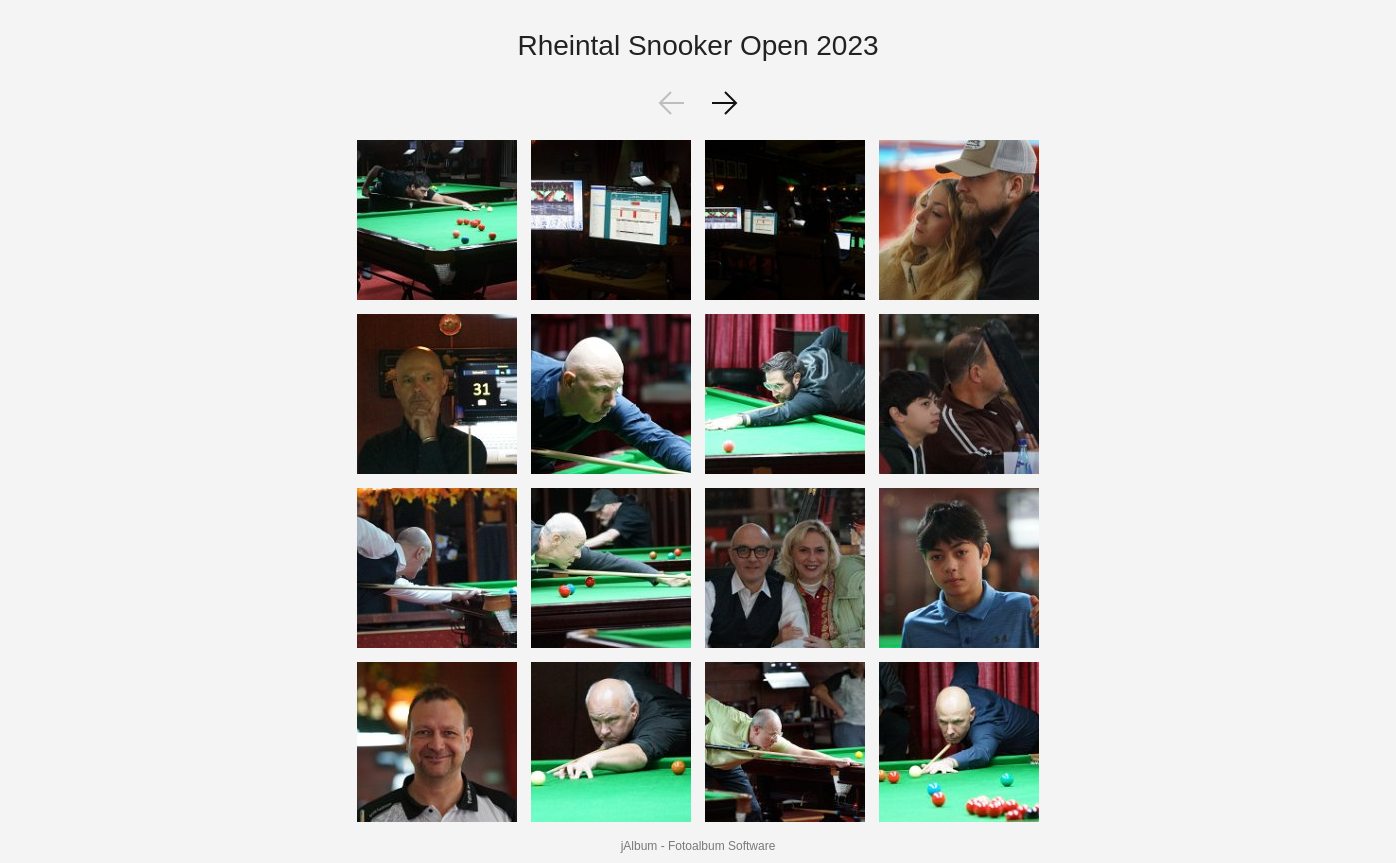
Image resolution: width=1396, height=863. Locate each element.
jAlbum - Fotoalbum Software (698, 846)
